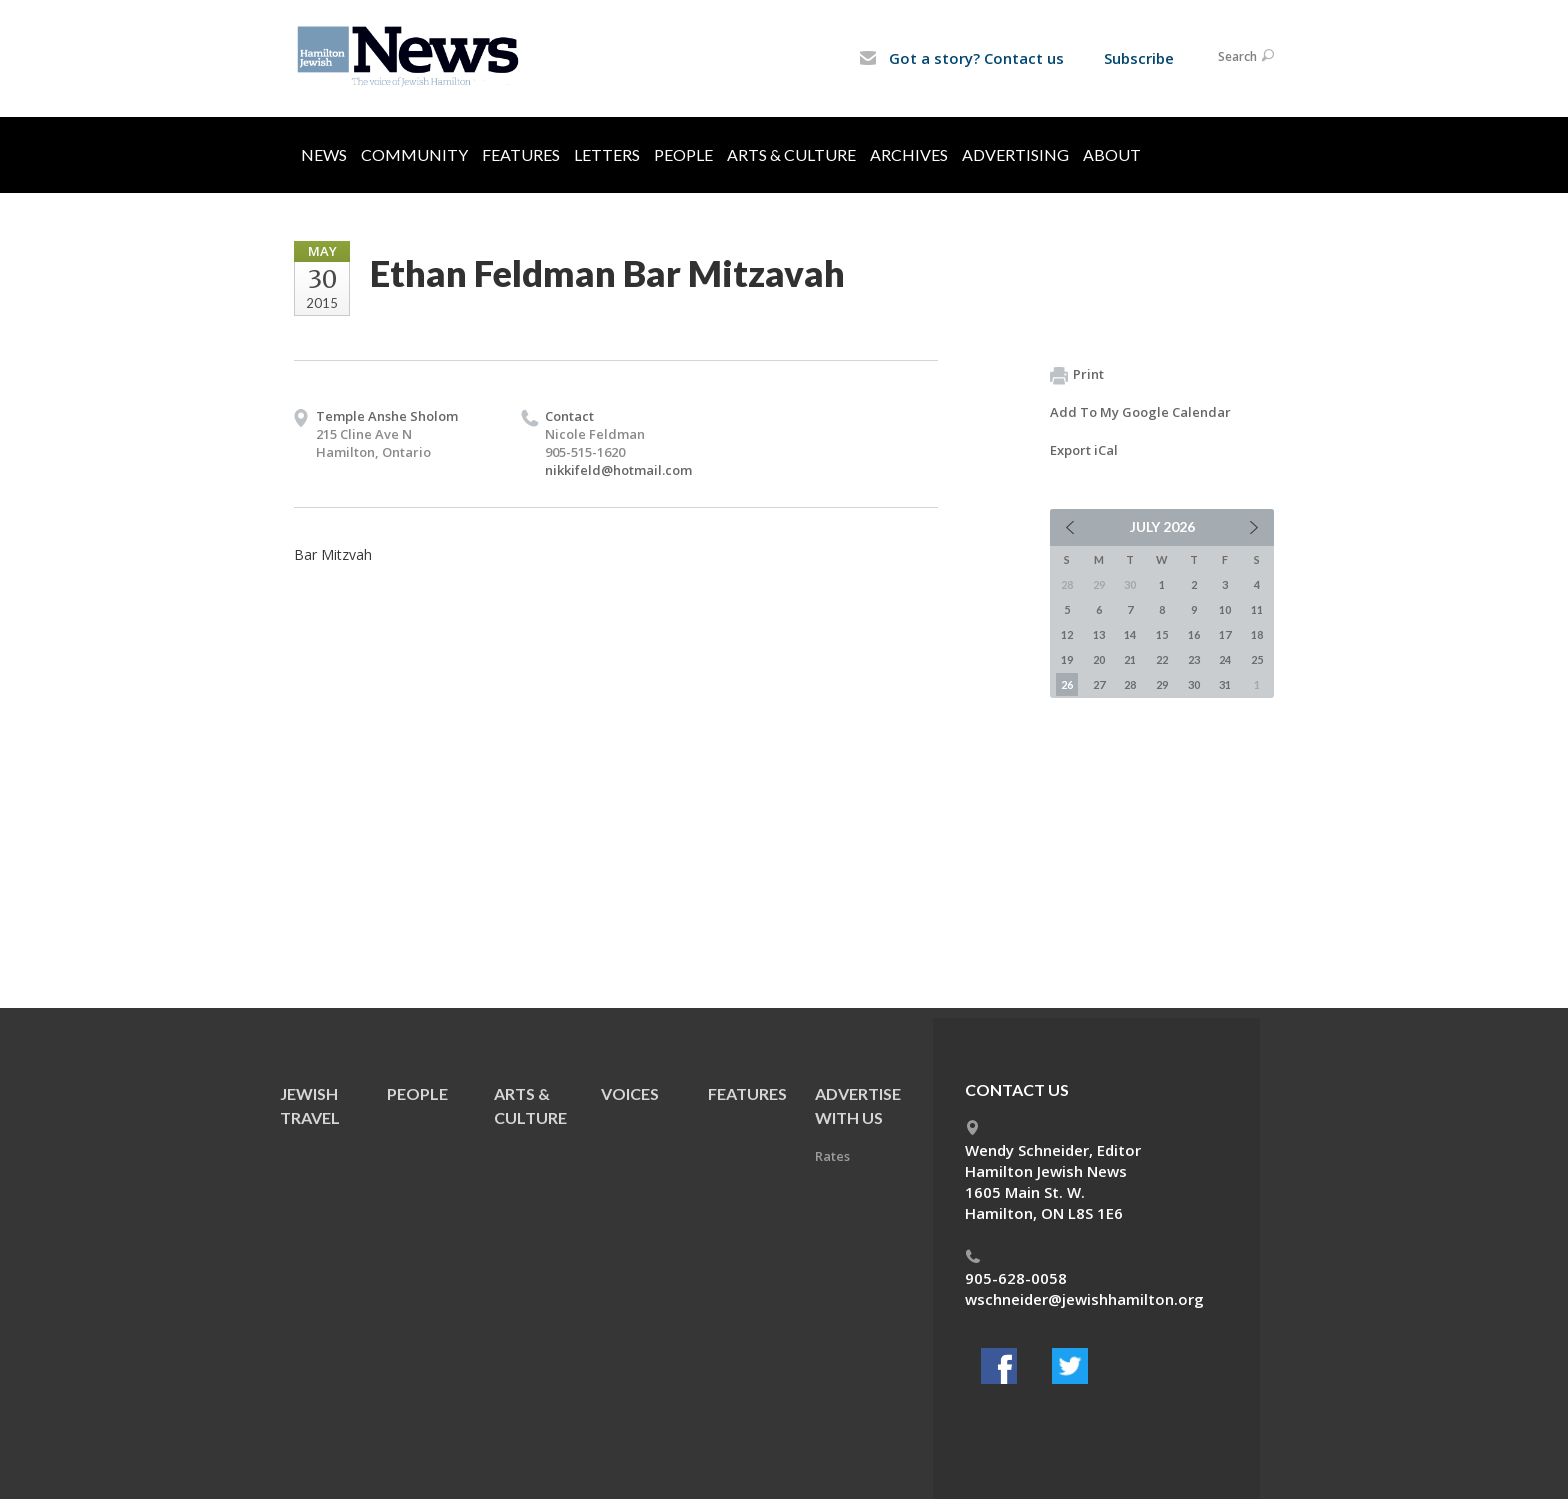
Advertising (1015, 154)
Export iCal (1084, 450)
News (324, 154)
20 (1099, 659)
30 (1194, 684)
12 (1067, 634)
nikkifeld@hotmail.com (618, 470)
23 (1194, 659)
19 (1067, 659)
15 (1162, 634)
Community (414, 154)
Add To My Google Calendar (1140, 412)
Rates (832, 1156)
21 (1130, 659)
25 (1257, 659)
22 (1162, 659)
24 (1225, 659)
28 (1130, 684)
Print (1077, 375)
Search (1246, 56)
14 (1130, 634)
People (683, 154)
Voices (630, 1093)
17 (1225, 634)
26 (1067, 684)
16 (1194, 634)
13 (1099, 634)
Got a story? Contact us (961, 58)
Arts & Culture (791, 154)
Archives (909, 154)
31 (1225, 684)
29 (1162, 684)
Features (521, 154)
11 (1257, 609)
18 (1257, 634)
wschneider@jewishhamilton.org (1084, 1299)
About (1112, 154)
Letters (607, 154)
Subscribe (1139, 58)
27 (1099, 684)
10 (1225, 609)
